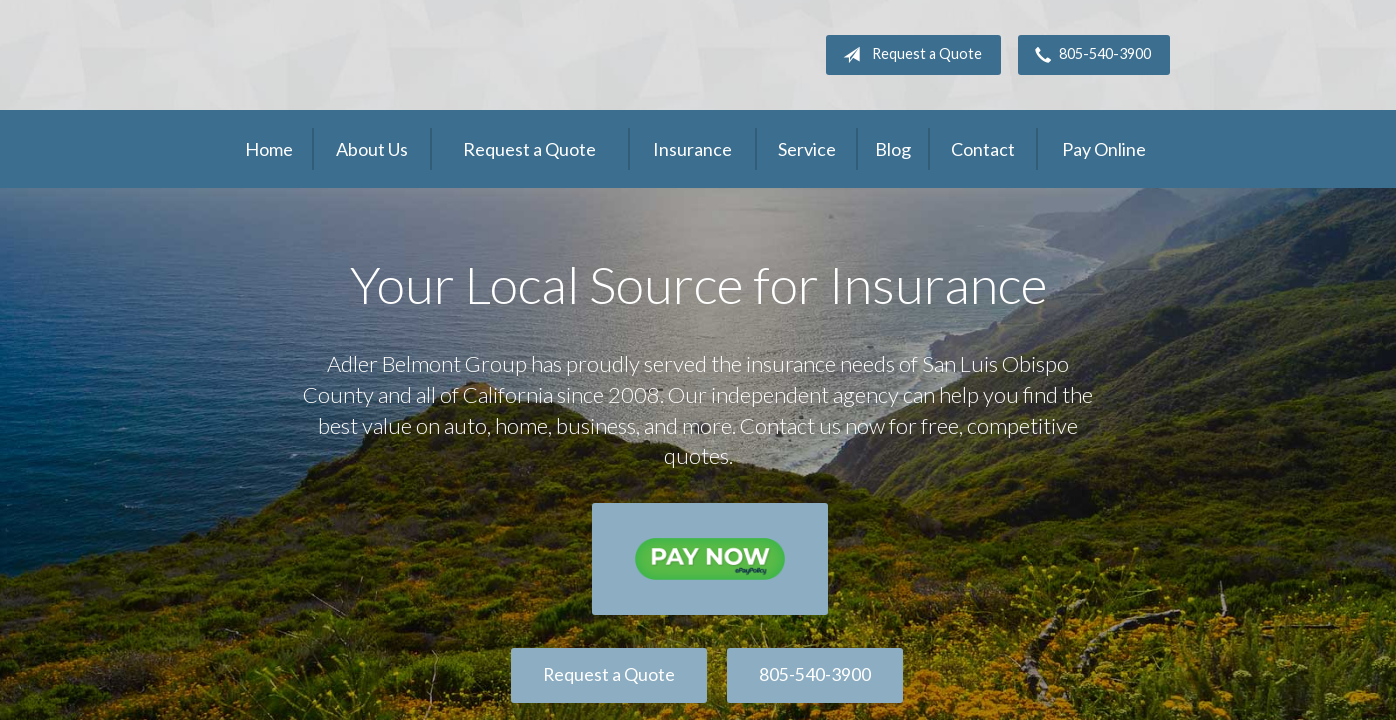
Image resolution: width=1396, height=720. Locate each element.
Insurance (692, 149)
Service (807, 149)
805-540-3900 (1089, 55)
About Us (372, 149)
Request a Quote (908, 55)
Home (269, 149)
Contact (983, 149)
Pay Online (1104, 149)
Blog (893, 149)
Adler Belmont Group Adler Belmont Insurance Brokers (376, 55)
